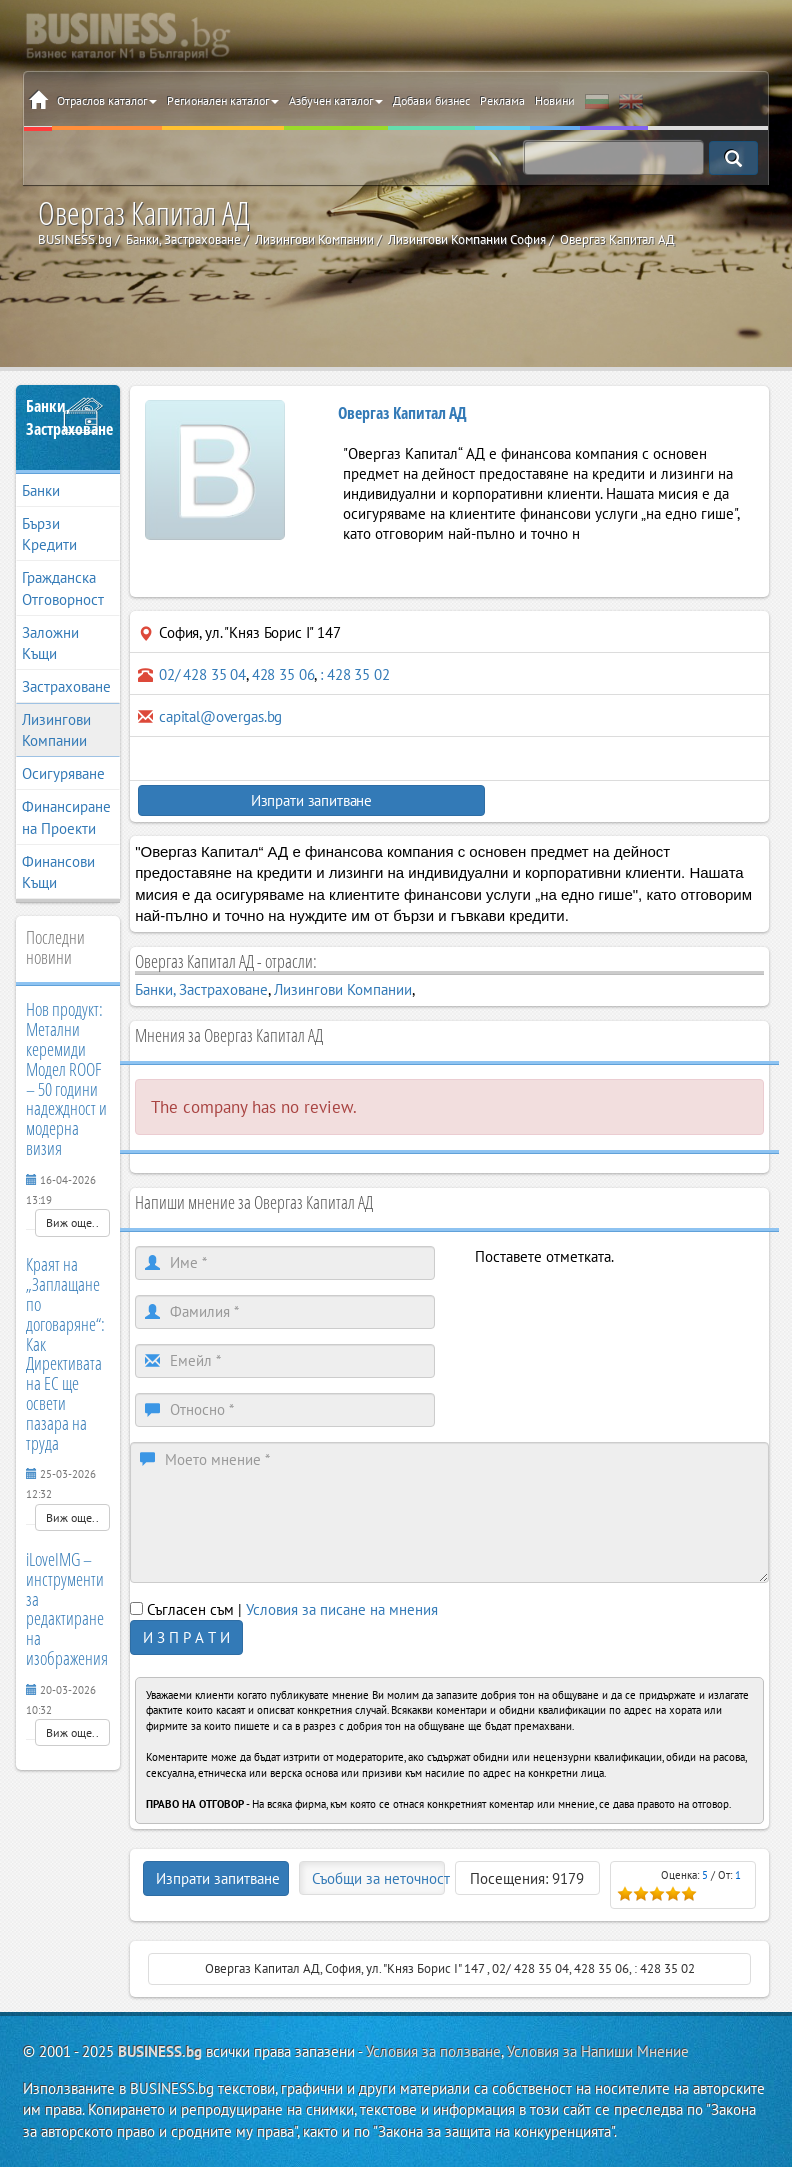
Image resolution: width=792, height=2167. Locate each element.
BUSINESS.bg (160, 2051)
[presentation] (627, 1306)
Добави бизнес (431, 100)
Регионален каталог (223, 100)
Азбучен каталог (336, 100)
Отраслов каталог (107, 100)
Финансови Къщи (58, 872)
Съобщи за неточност (378, 1878)
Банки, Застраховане (68, 417)
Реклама (502, 100)
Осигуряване (63, 773)
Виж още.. (72, 1222)
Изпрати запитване (293, 800)
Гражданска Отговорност (63, 588)
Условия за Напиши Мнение (598, 2051)
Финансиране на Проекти (66, 817)
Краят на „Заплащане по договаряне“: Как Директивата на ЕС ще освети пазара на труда (65, 1353)
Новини (555, 100)
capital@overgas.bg (220, 716)
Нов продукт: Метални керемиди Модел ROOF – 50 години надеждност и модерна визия (66, 1078)
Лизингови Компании (56, 730)
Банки (41, 490)
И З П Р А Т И (186, 1637)
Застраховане (66, 686)
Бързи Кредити (49, 534)
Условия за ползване (433, 2051)
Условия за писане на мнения (342, 1609)
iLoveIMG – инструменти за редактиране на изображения (67, 1608)
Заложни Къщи (50, 643)
